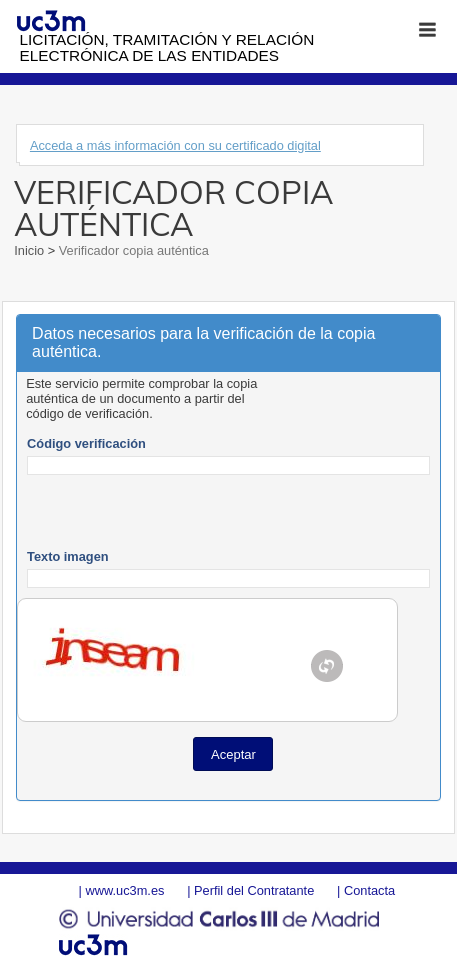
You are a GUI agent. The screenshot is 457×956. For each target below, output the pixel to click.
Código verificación (86, 443)
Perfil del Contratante (254, 890)
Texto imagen (68, 556)
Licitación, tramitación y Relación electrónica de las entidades (167, 47)
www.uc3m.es (124, 890)
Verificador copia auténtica (132, 250)
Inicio (30, 250)
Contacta (369, 890)
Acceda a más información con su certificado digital (175, 145)
